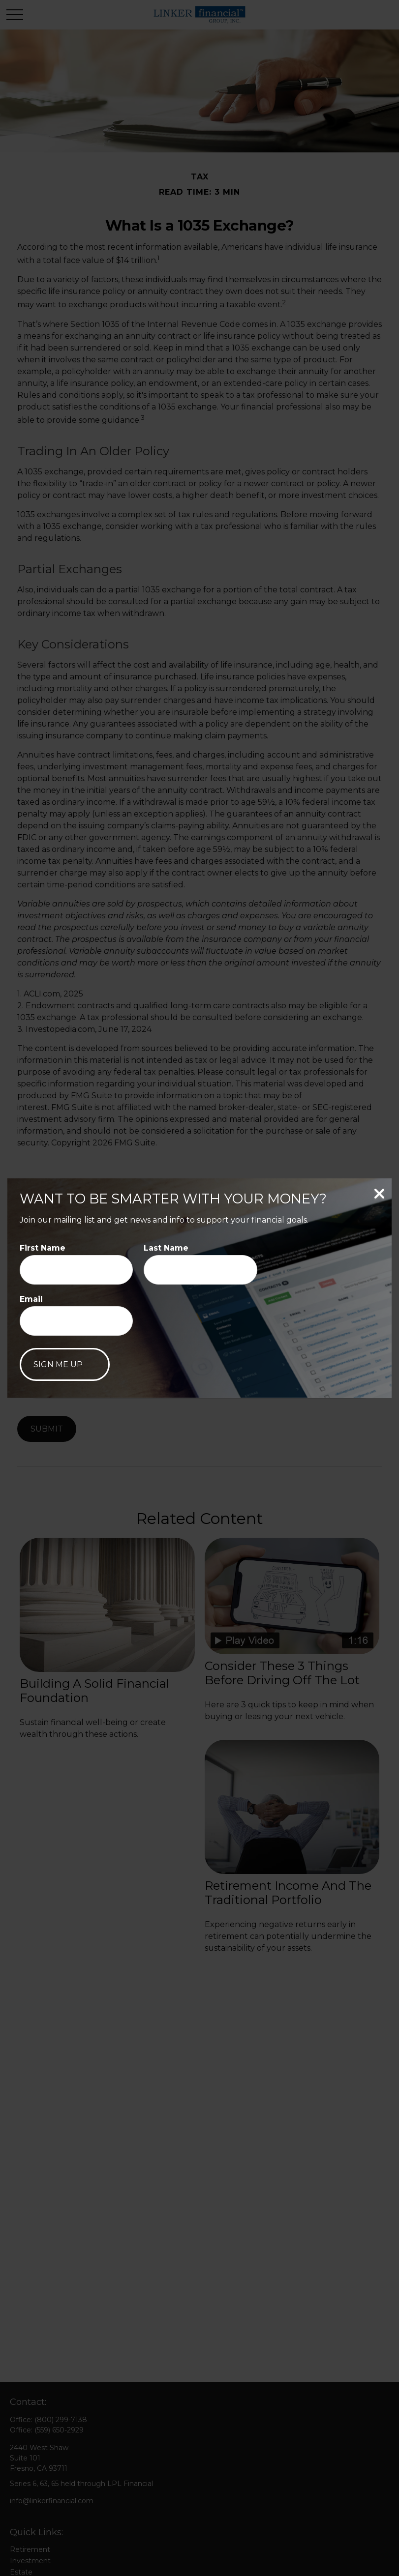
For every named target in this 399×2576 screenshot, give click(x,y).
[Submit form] (65, 1364)
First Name (42, 1248)
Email (31, 1299)
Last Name (166, 1248)
